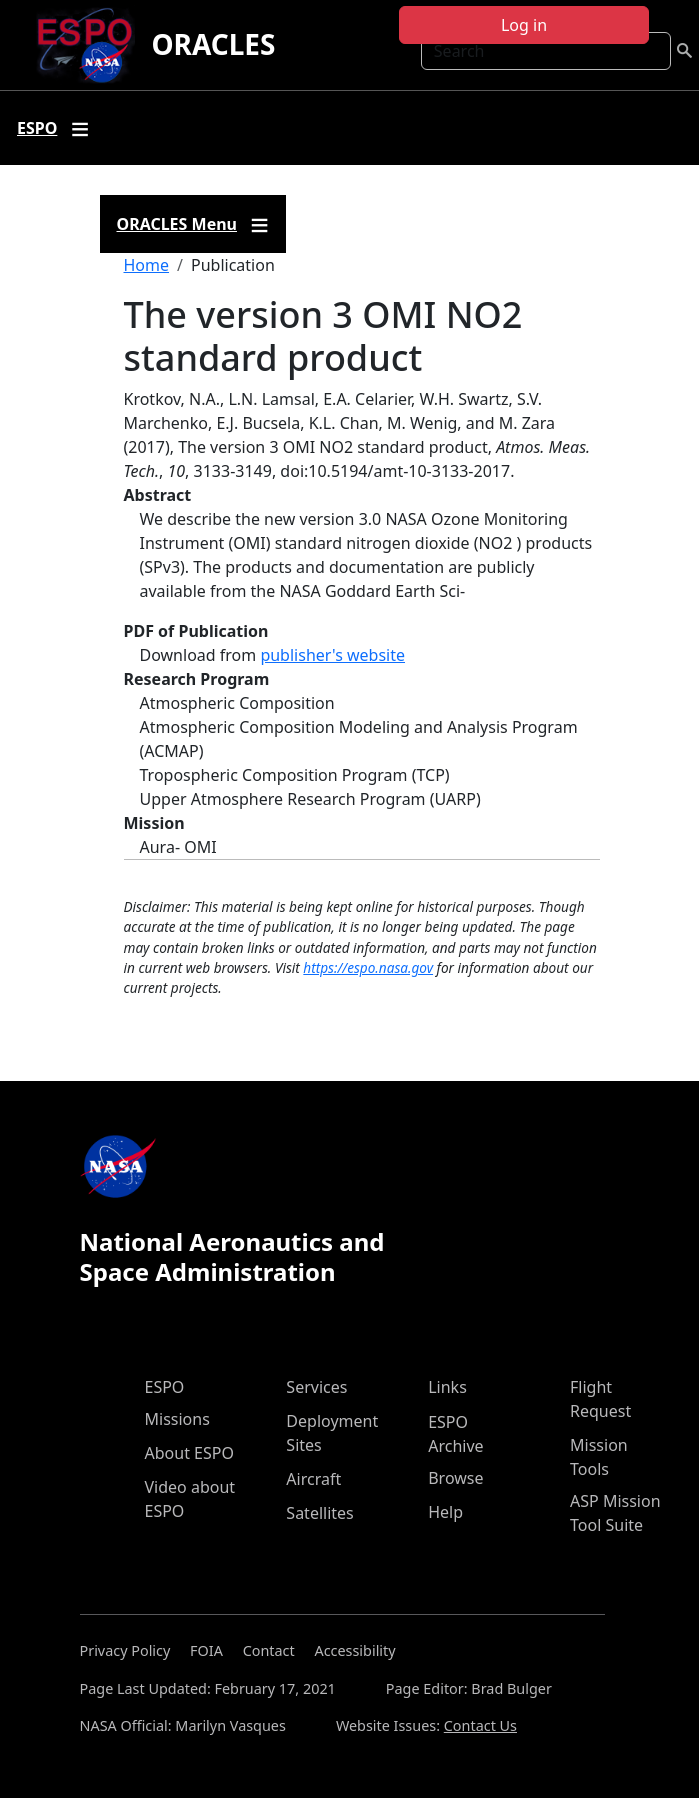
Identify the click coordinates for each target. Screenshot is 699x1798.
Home (147, 265)
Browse (455, 1478)
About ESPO (189, 1453)
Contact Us (480, 1725)
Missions (177, 1419)
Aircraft (313, 1479)
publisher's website (332, 655)
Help (445, 1512)
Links (447, 1387)
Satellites (319, 1513)
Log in (524, 25)
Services (316, 1387)
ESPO (165, 1387)
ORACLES (213, 44)
